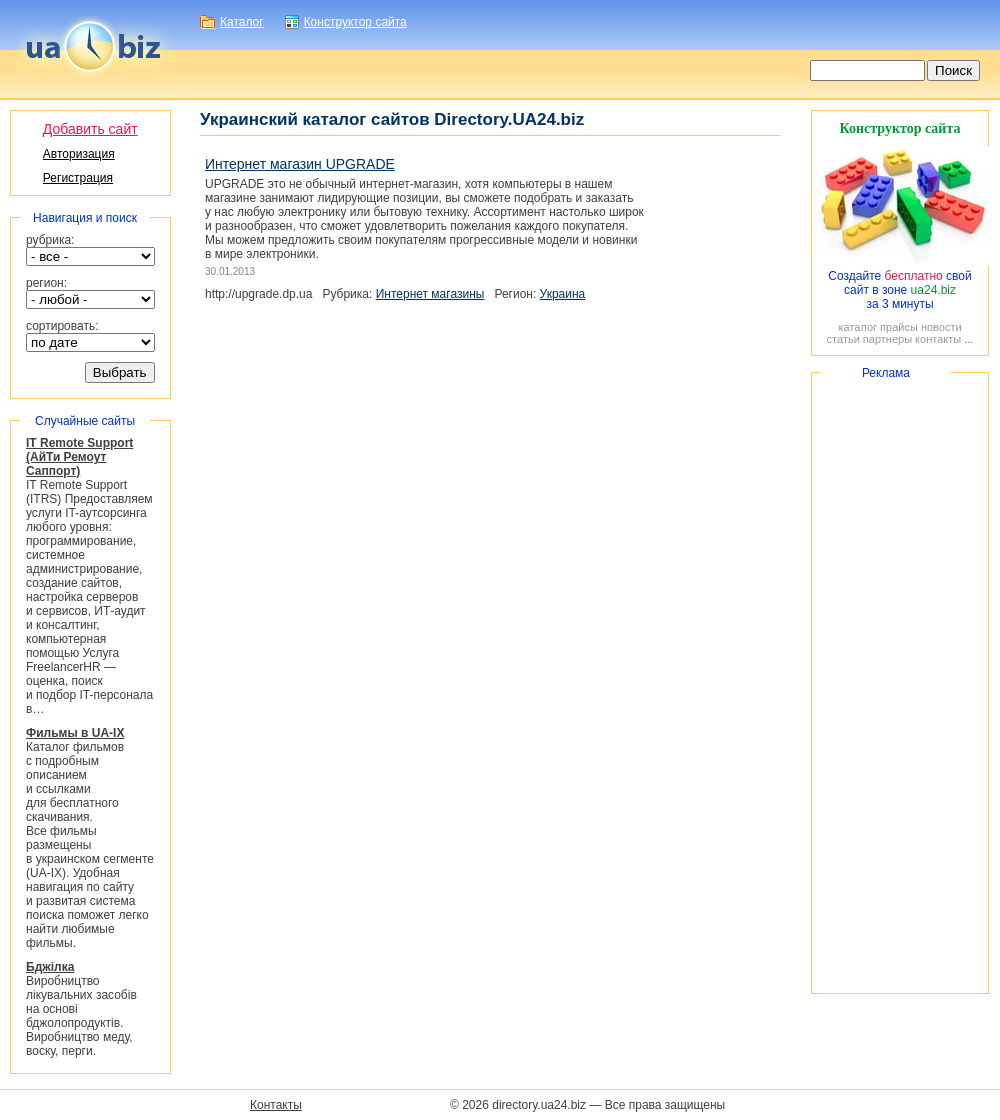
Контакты (276, 1105)
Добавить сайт (90, 129)
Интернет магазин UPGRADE (300, 164)
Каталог (242, 22)
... (968, 339)
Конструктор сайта (355, 22)
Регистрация (78, 178)
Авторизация (79, 154)
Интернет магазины (430, 294)
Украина (563, 294)
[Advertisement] (900, 683)
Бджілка (50, 967)
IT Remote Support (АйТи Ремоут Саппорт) (79, 457)
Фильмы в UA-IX (75, 733)
